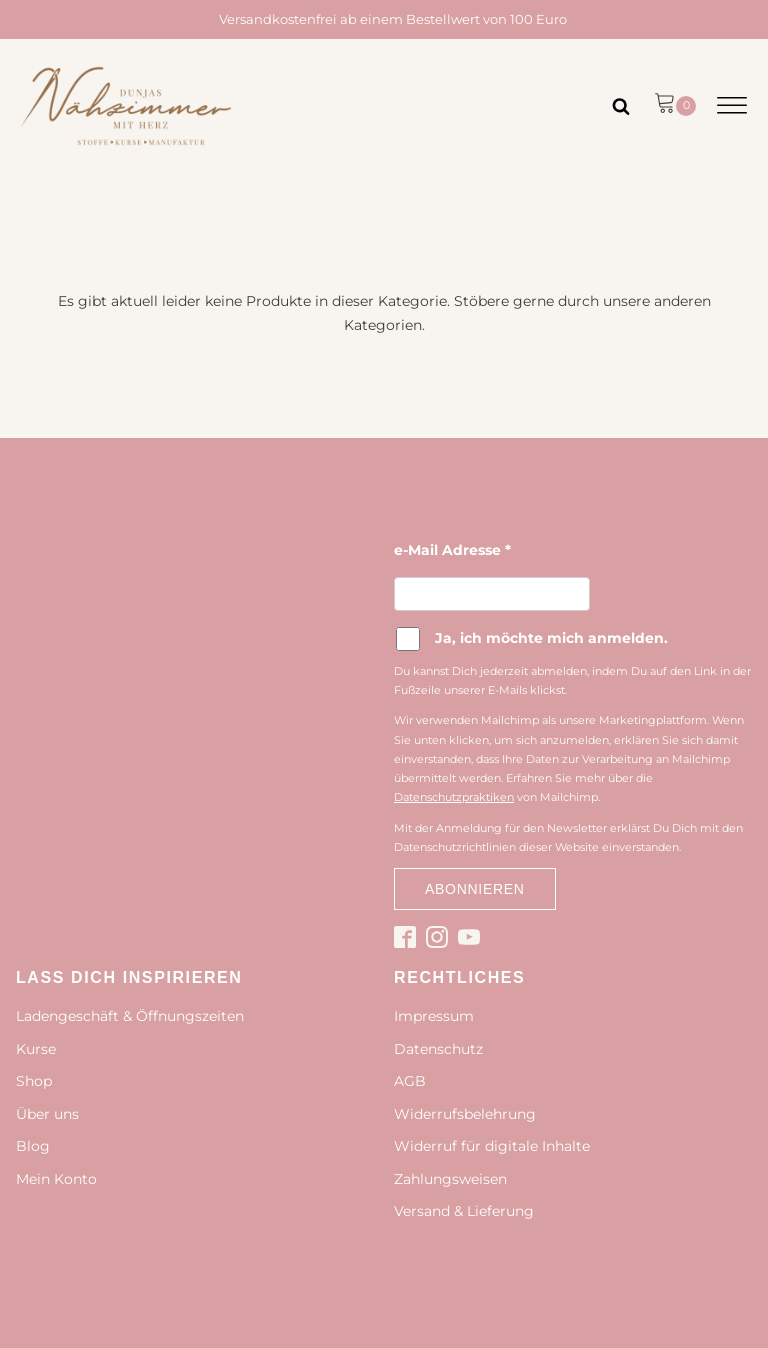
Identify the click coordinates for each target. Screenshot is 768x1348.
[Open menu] (732, 106)
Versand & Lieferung (464, 1211)
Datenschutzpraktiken (454, 797)
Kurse (36, 1049)
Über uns (47, 1114)
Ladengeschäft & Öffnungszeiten (130, 1016)
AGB (410, 1081)
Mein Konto (56, 1179)
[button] (675, 106)
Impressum (434, 1016)
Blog (33, 1146)
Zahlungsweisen (450, 1179)
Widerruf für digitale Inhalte (492, 1146)
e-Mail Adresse (452, 550)
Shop (34, 1081)
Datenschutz (438, 1049)
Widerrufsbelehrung (465, 1114)
